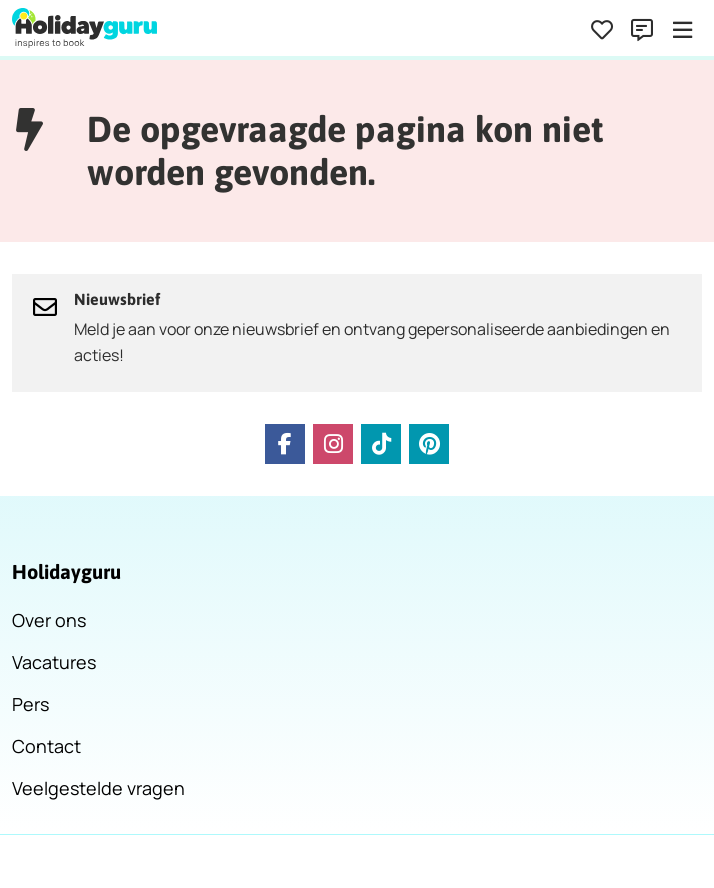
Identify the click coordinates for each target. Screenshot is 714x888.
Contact (46, 746)
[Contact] (642, 30)
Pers (30, 704)
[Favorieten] (602, 30)
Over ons (49, 620)
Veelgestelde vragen (98, 788)
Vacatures (54, 662)
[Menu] (682, 30)
